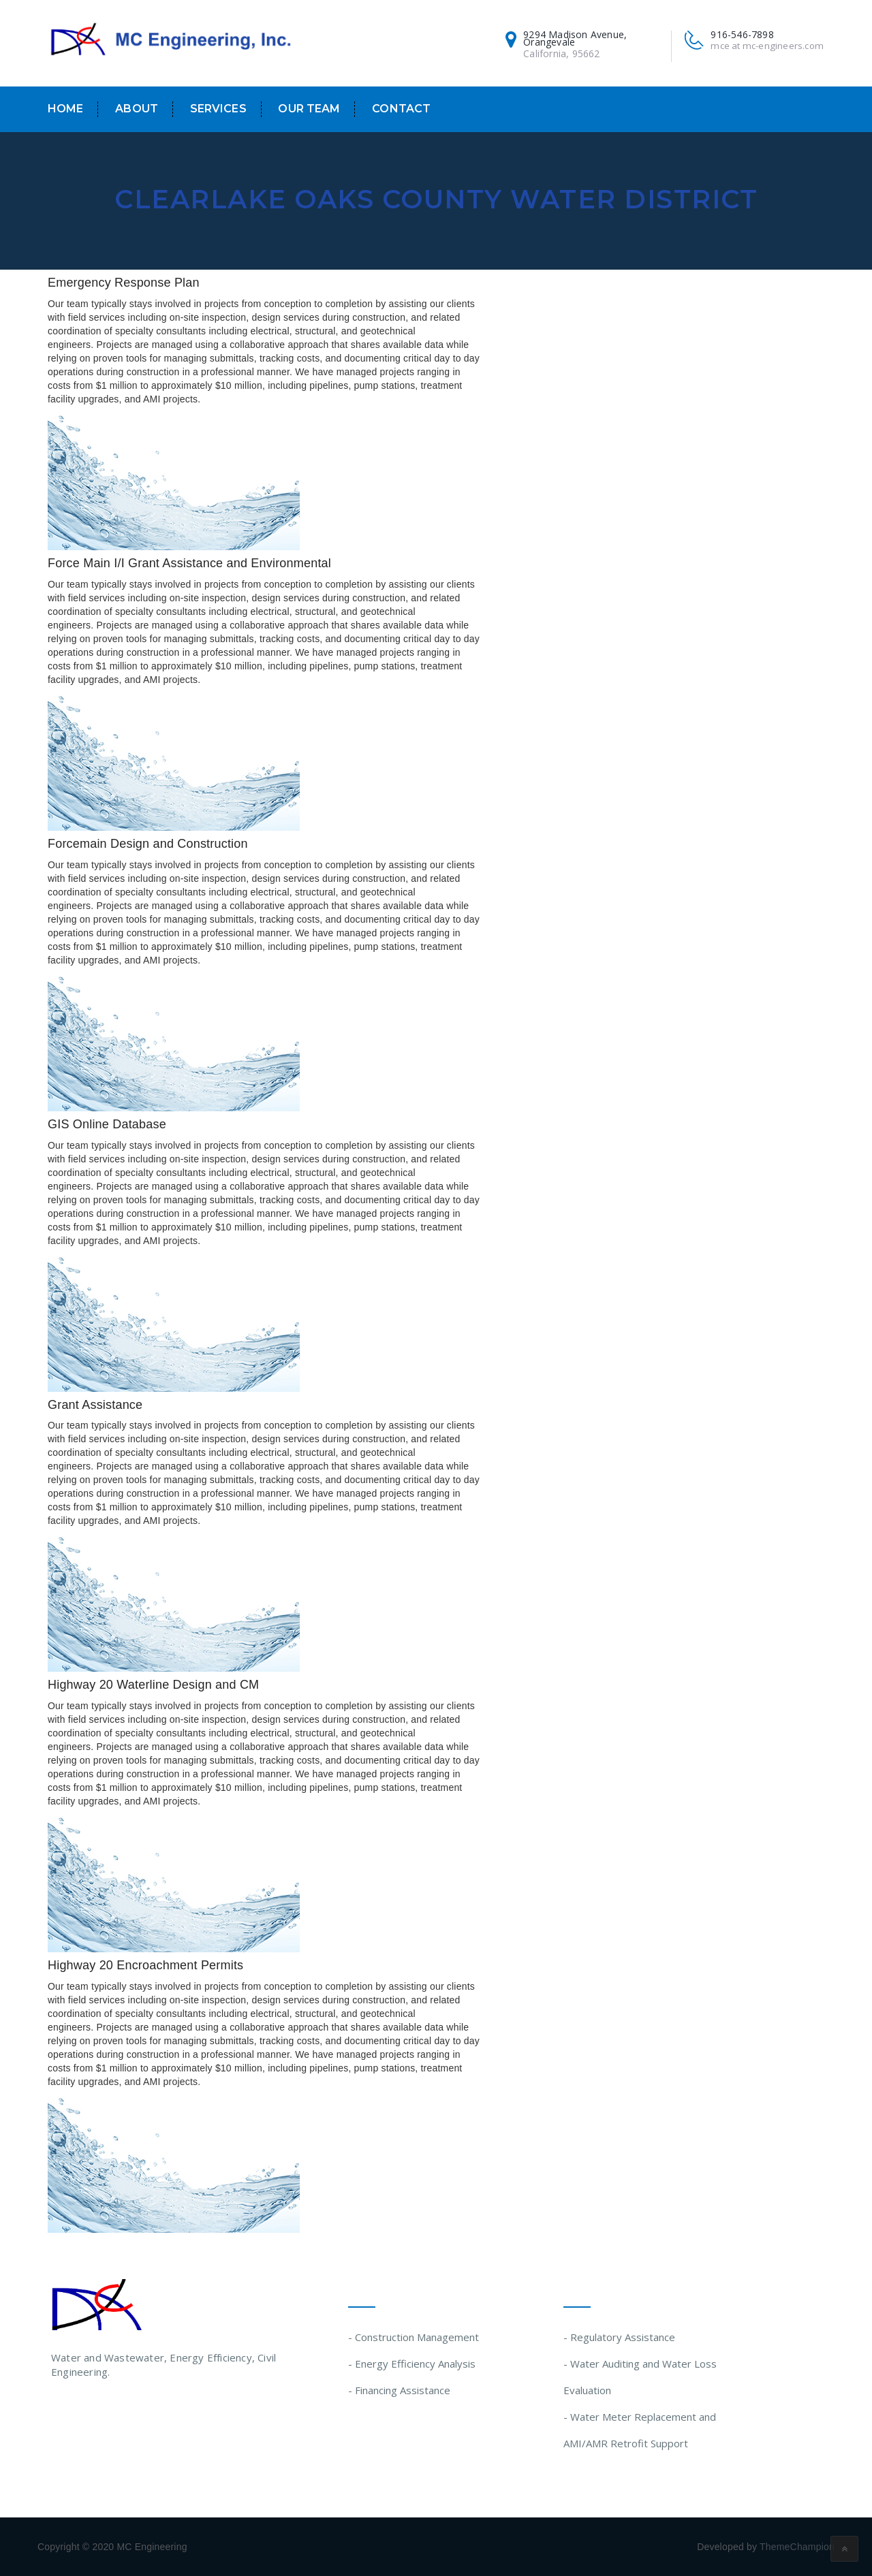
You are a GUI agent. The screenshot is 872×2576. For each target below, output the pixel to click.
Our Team (309, 108)
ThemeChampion (797, 2546)
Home (66, 108)
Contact (401, 108)
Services (218, 108)
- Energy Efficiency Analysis (412, 2363)
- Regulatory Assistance (619, 2337)
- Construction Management (413, 2337)
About (136, 108)
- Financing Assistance (399, 2390)
